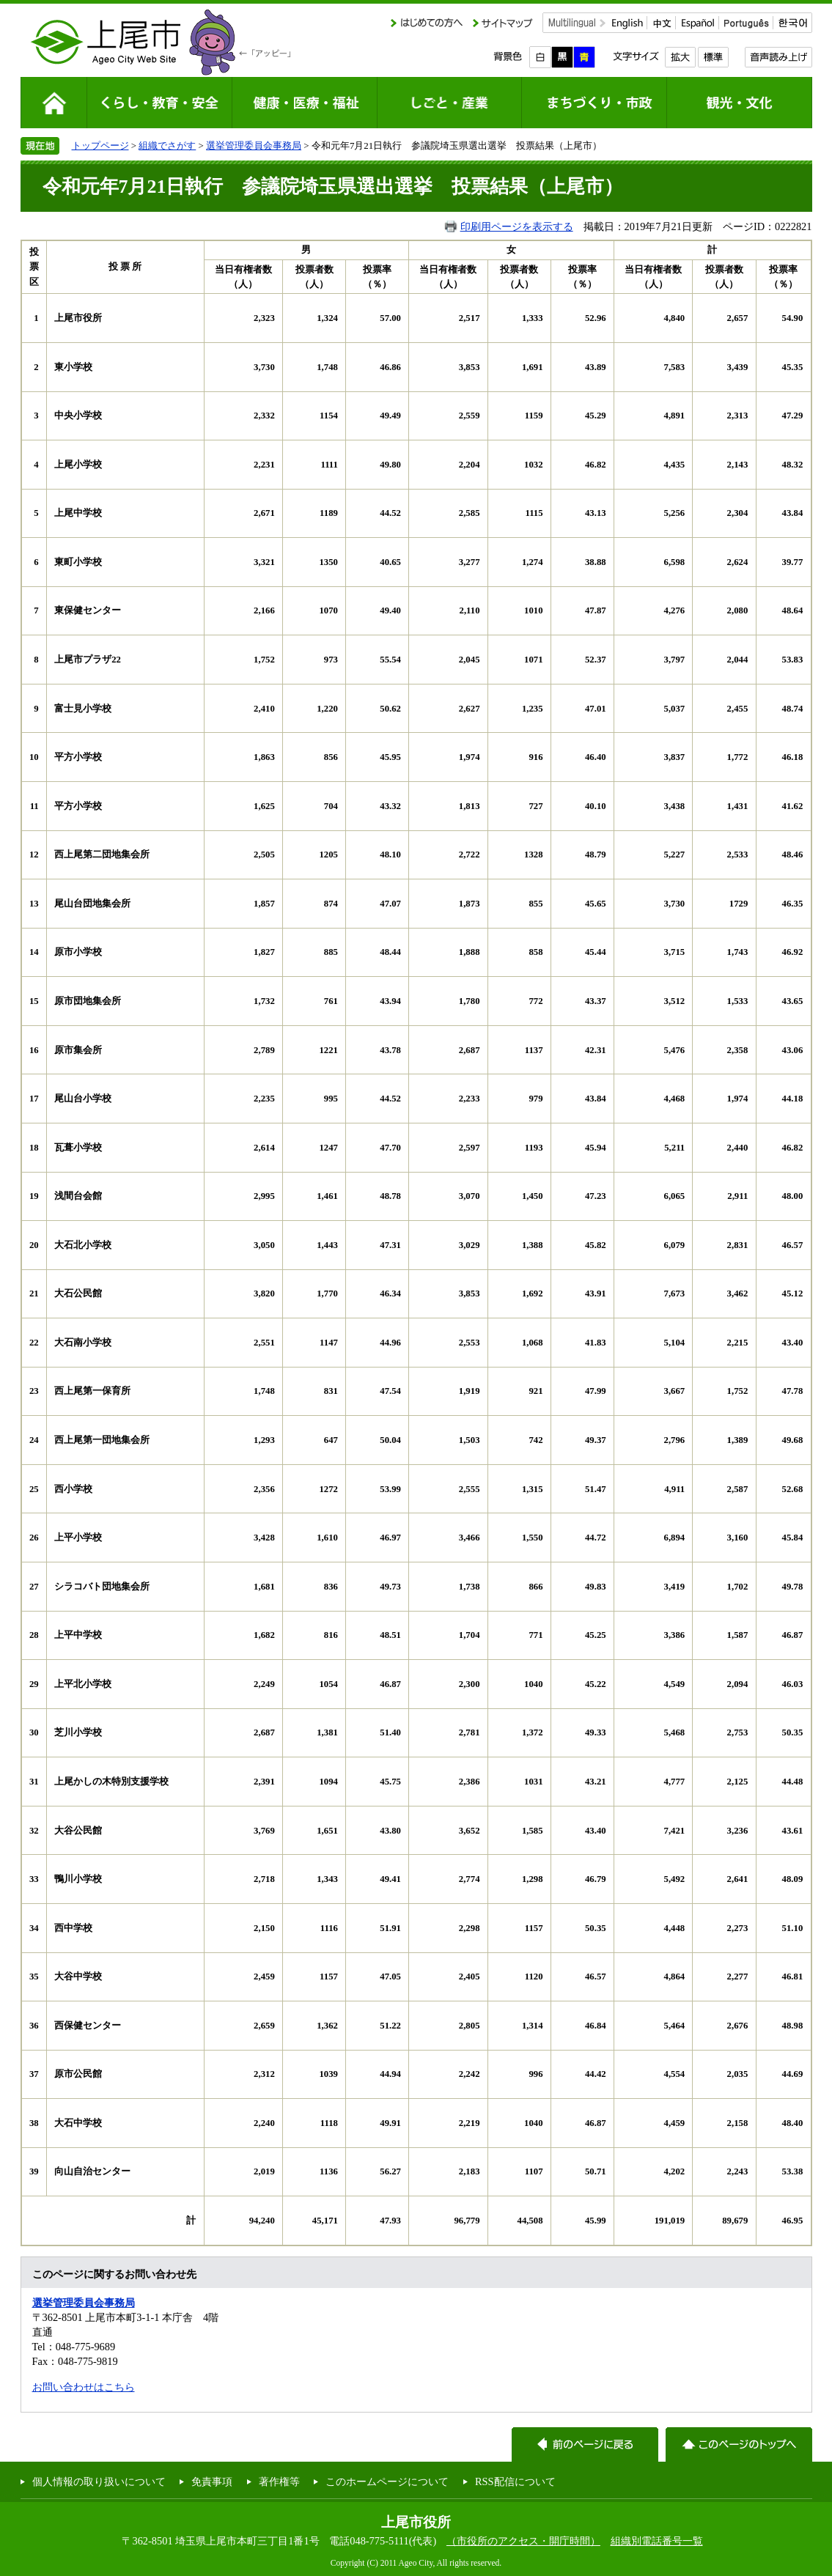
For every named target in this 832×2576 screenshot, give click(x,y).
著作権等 (279, 2481)
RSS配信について (515, 2481)
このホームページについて (387, 2481)
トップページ (100, 145)
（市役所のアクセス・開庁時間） (523, 2541)
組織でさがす (167, 145)
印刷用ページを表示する (516, 226)
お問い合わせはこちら (83, 2387)
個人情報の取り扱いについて (99, 2481)
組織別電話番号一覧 (657, 2541)
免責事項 (211, 2481)
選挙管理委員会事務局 (253, 145)
